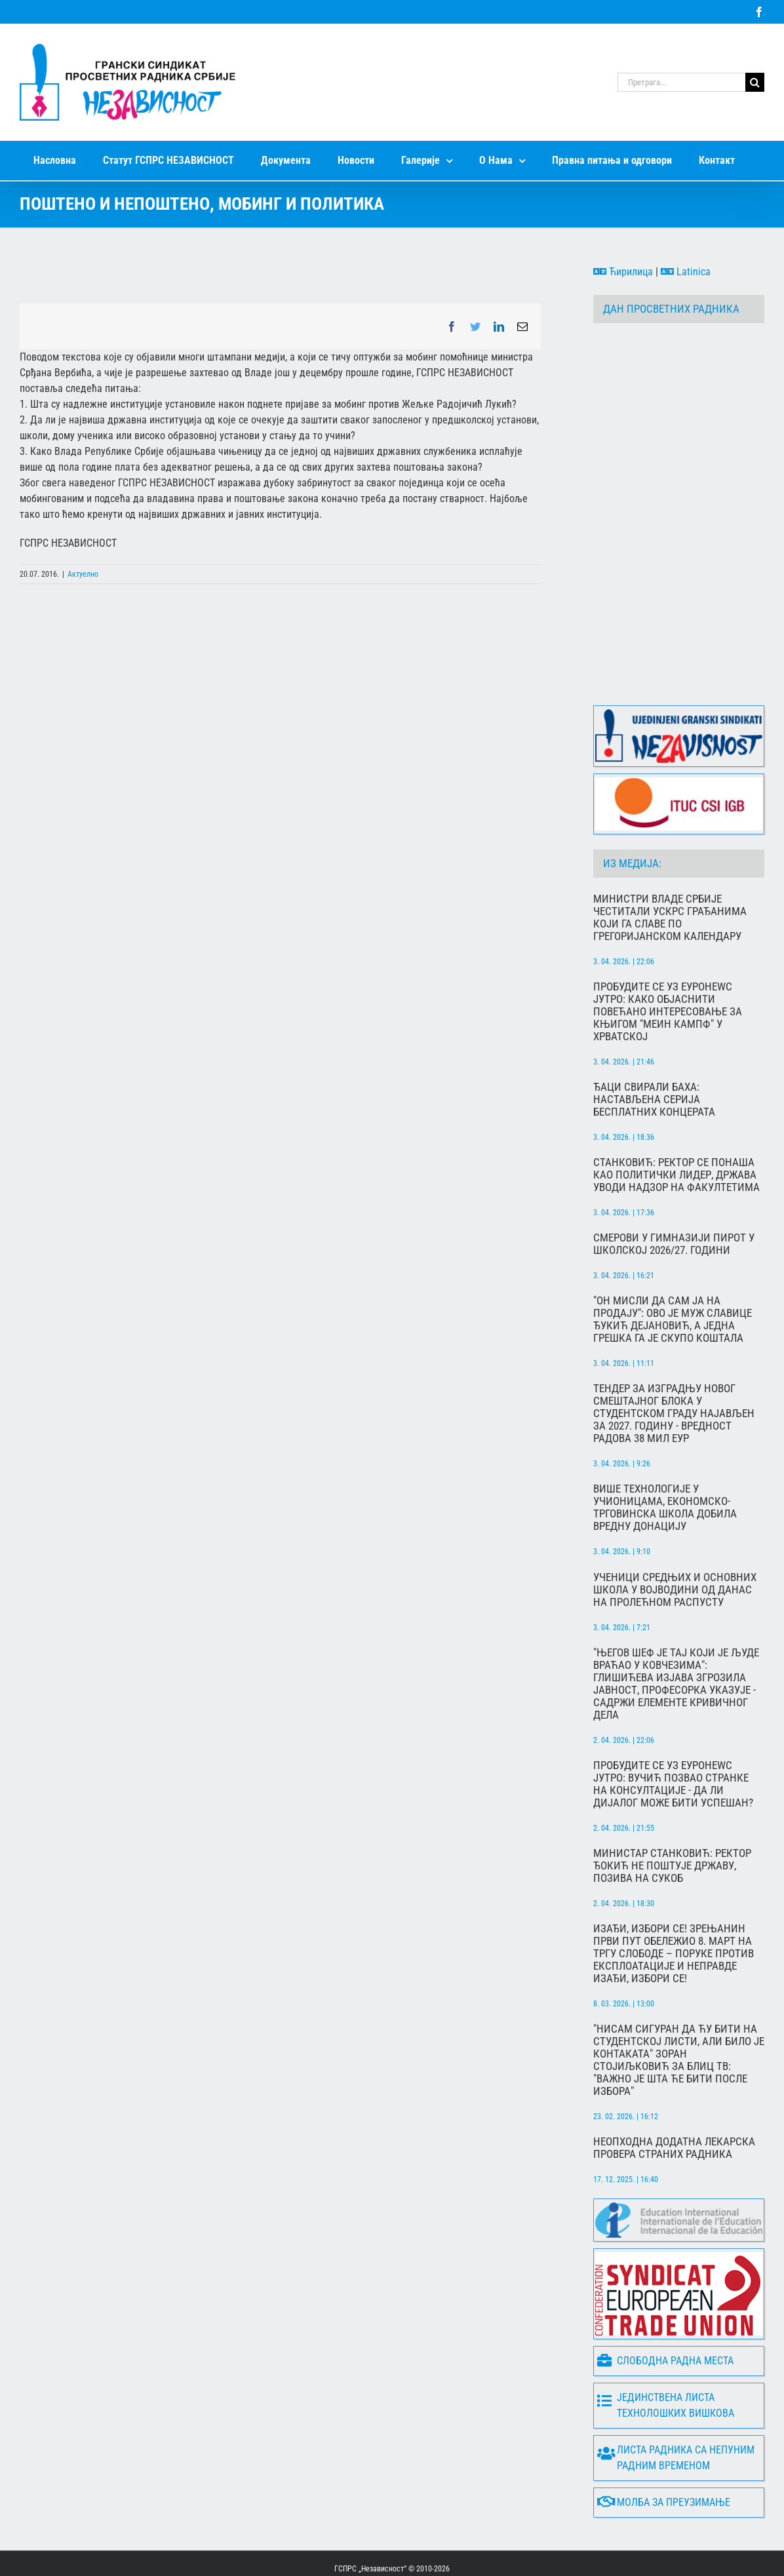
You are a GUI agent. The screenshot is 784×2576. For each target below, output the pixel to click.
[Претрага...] (681, 82)
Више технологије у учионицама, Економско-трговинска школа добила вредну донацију (665, 1456)
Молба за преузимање (663, 2451)
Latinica (686, 271)
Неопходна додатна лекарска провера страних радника (674, 2096)
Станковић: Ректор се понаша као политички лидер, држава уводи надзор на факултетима (676, 1123)
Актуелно (83, 574)
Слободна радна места (665, 2309)
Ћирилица (623, 271)
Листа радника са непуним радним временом (676, 2406)
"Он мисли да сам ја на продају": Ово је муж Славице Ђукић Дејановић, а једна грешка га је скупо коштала (672, 1268)
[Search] (754, 82)
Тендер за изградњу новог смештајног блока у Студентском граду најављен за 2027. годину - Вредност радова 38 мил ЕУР (674, 1362)
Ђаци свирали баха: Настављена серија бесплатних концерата (654, 1048)
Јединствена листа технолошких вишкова (665, 2354)
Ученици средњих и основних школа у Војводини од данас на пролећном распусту (674, 1538)
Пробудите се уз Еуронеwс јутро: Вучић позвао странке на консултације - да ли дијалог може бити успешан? (673, 1733)
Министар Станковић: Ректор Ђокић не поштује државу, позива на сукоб (672, 1814)
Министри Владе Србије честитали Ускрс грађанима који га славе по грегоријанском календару (670, 866)
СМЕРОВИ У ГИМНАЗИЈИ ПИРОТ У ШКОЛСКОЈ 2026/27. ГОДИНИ (674, 1193)
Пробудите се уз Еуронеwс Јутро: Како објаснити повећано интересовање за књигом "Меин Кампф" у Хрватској (667, 960)
